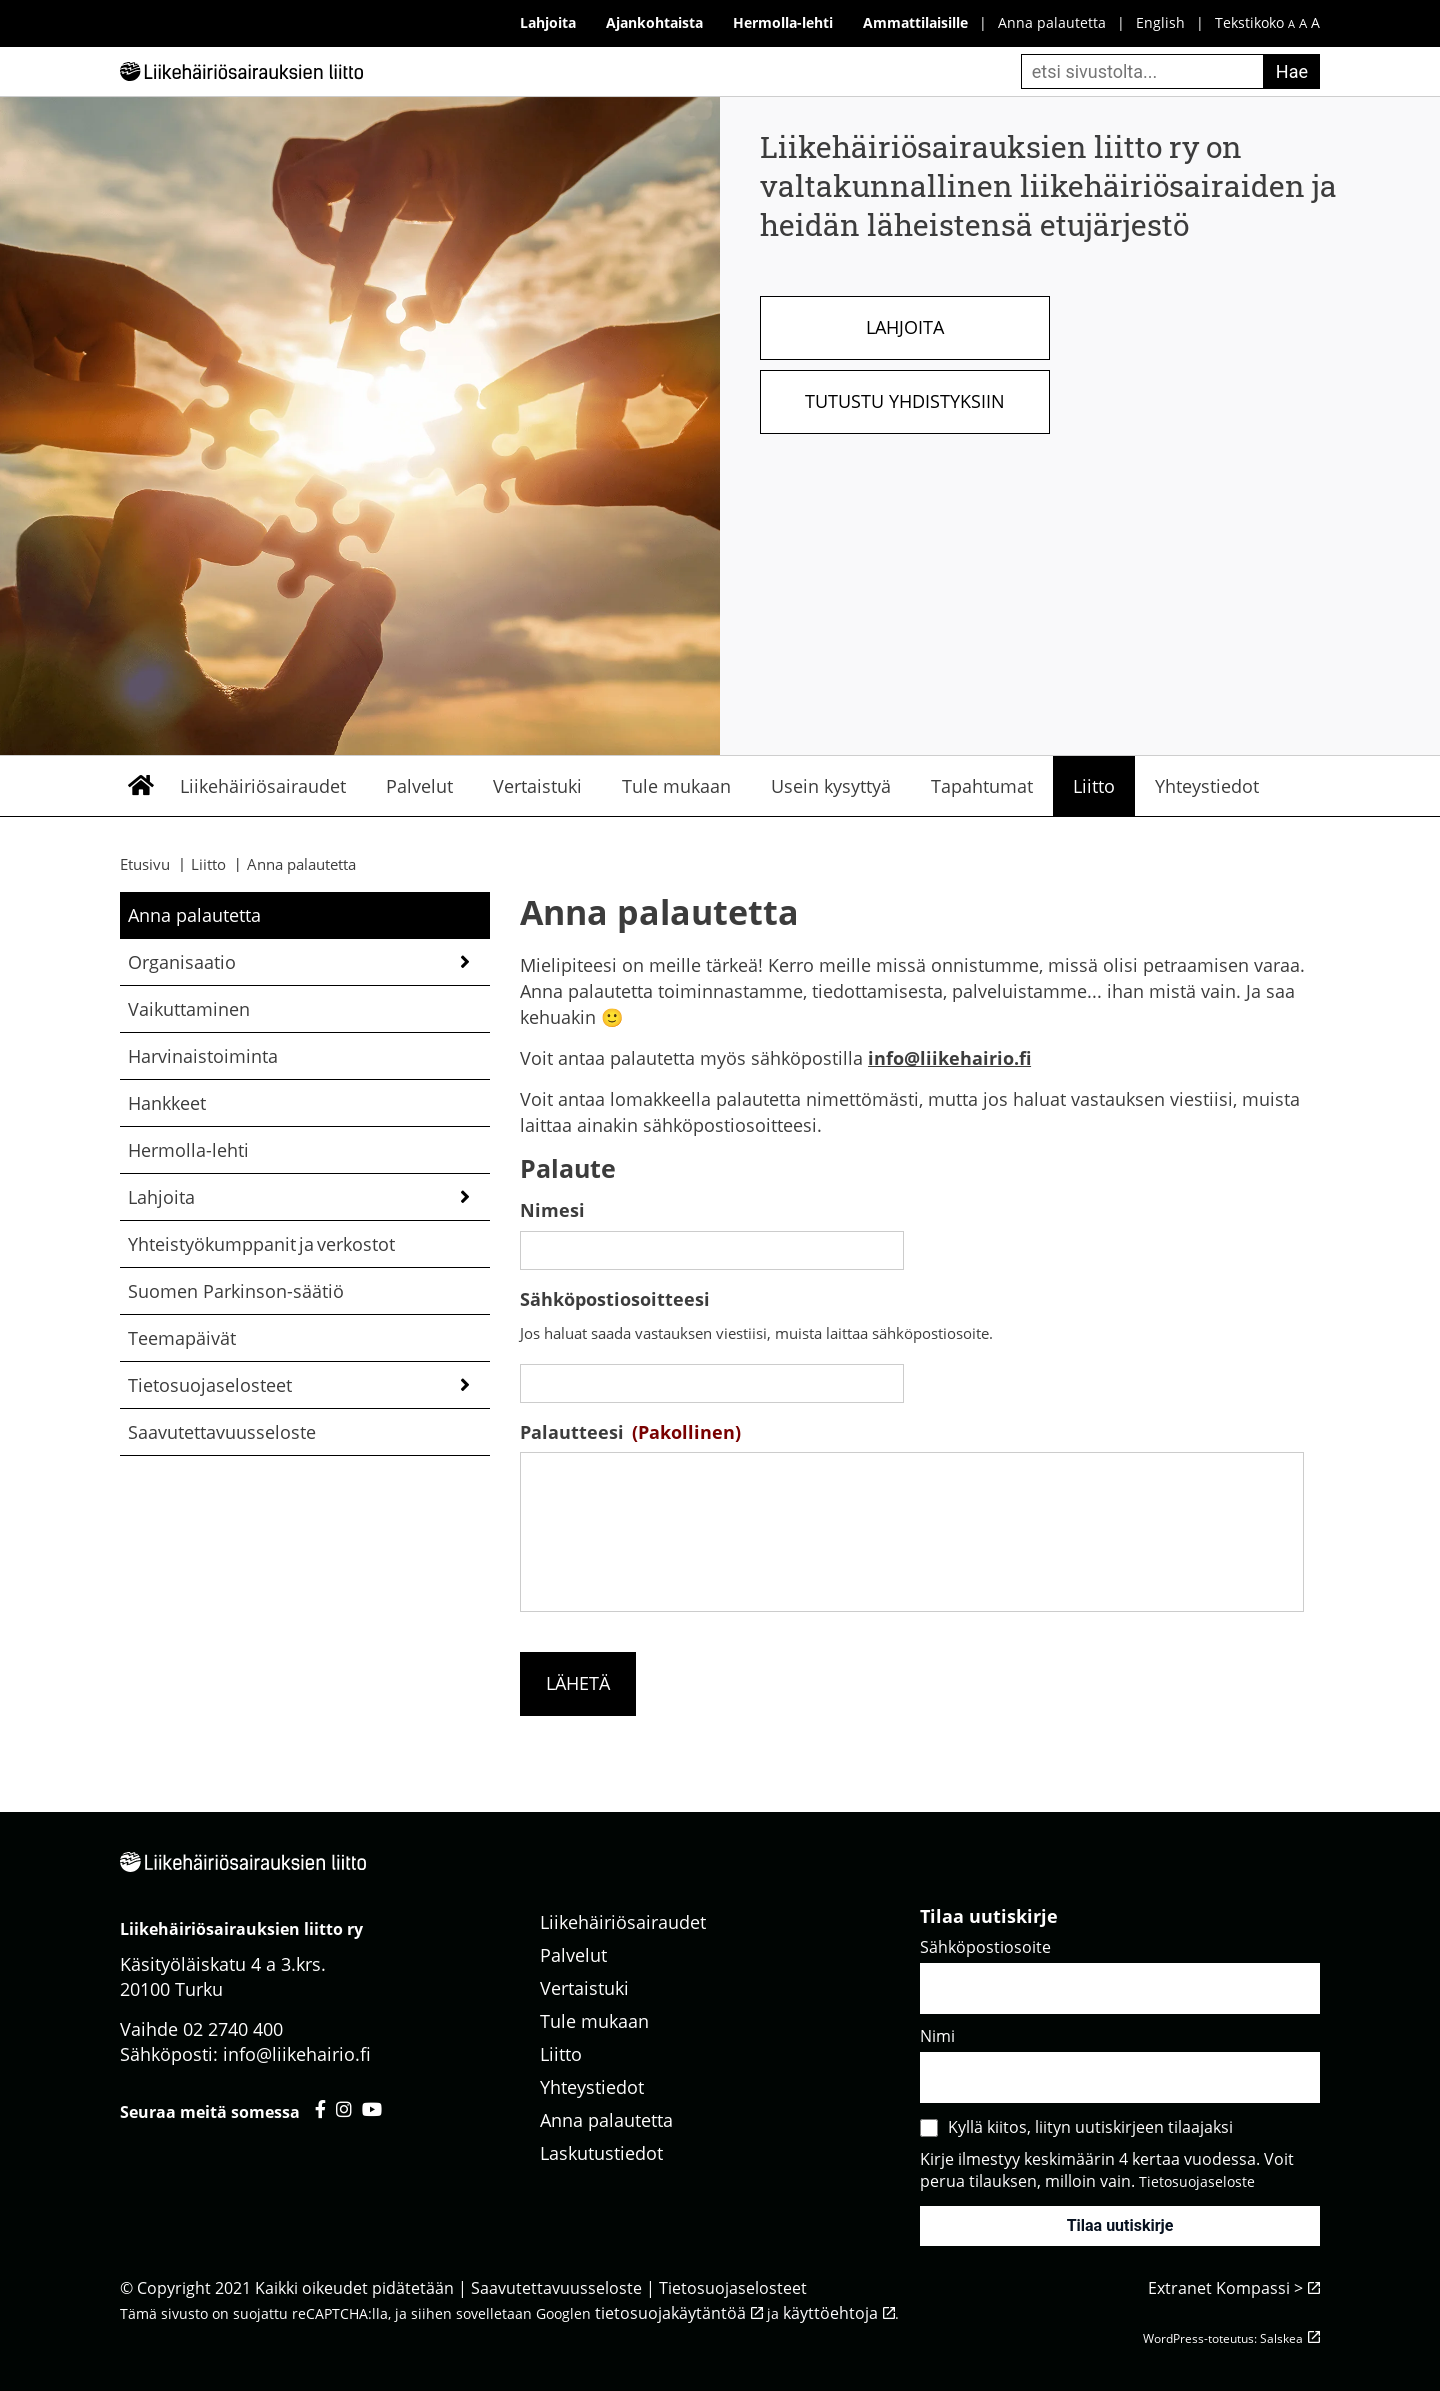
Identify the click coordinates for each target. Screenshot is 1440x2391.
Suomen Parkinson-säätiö (236, 1291)
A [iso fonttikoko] (1315, 22)
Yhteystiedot (1207, 786)
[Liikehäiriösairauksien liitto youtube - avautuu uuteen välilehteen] (372, 2109)
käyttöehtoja (830, 2313)
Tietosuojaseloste (1197, 2181)
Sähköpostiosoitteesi (615, 1299)
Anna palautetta (1052, 22)
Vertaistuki (537, 786)
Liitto (1094, 786)
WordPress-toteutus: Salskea (1223, 2338)
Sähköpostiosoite (985, 1947)
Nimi (937, 2036)
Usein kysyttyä (831, 786)
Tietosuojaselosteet (210, 1385)
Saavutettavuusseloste (222, 1432)
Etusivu (140, 786)
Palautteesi (630, 1432)
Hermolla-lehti (188, 1150)
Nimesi (552, 1210)
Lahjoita (905, 327)
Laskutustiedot (601, 2153)
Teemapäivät (182, 1338)
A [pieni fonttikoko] (1291, 23)
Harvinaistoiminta (203, 1056)
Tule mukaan (676, 786)
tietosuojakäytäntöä (670, 2313)
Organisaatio (182, 962)
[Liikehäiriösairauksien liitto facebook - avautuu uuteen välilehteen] (320, 2109)
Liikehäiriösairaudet (263, 786)
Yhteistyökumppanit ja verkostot (261, 1244)
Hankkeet (167, 1103)
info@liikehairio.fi (949, 1058)
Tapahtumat (982, 786)
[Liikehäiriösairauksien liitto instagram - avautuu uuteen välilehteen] (344, 2109)
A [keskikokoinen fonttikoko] (1303, 23)
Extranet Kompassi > (1225, 2288)
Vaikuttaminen (189, 1009)
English (1160, 22)
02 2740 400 (233, 2029)
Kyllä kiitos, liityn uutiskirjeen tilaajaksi (1090, 2127)
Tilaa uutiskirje (1120, 2225)
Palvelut (419, 786)
